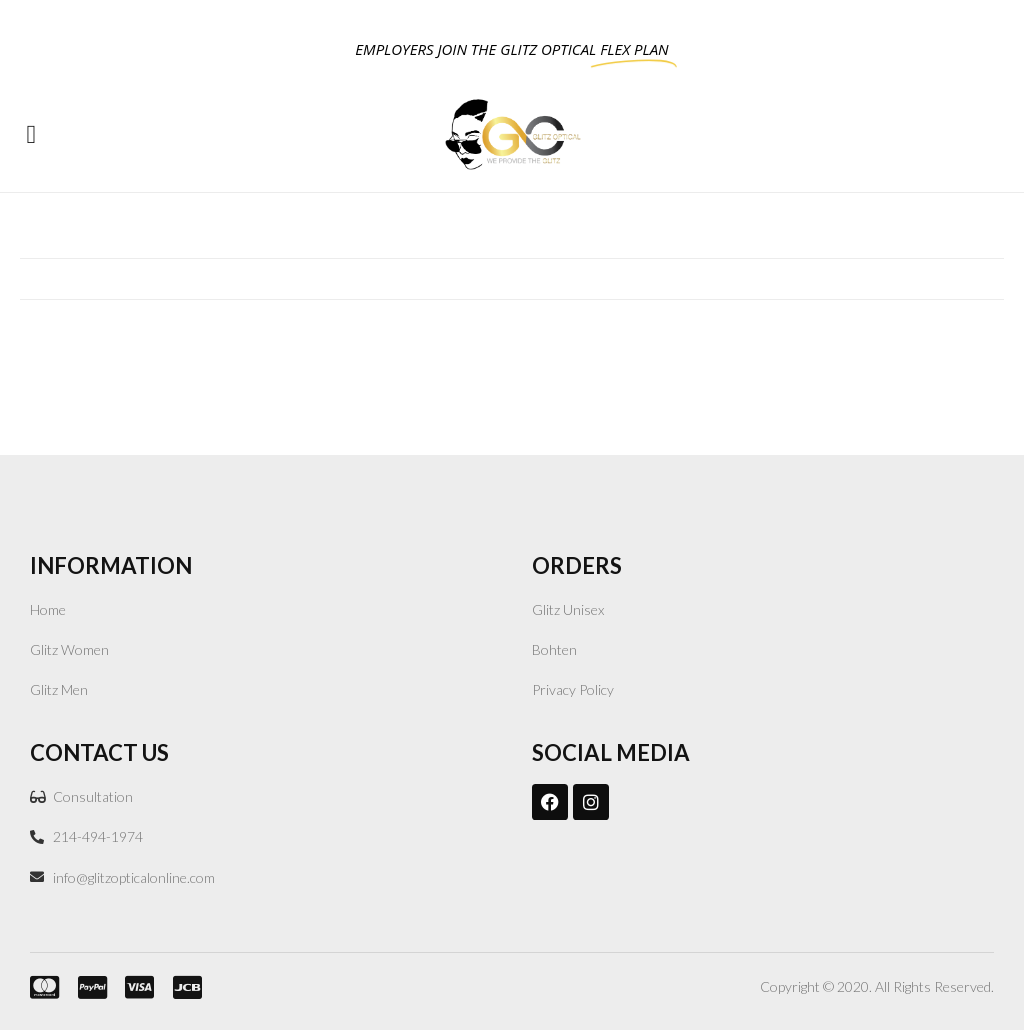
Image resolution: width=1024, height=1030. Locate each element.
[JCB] (182, 987)
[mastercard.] (39, 987)
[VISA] (134, 987)
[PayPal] (87, 987)
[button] (31, 134)
